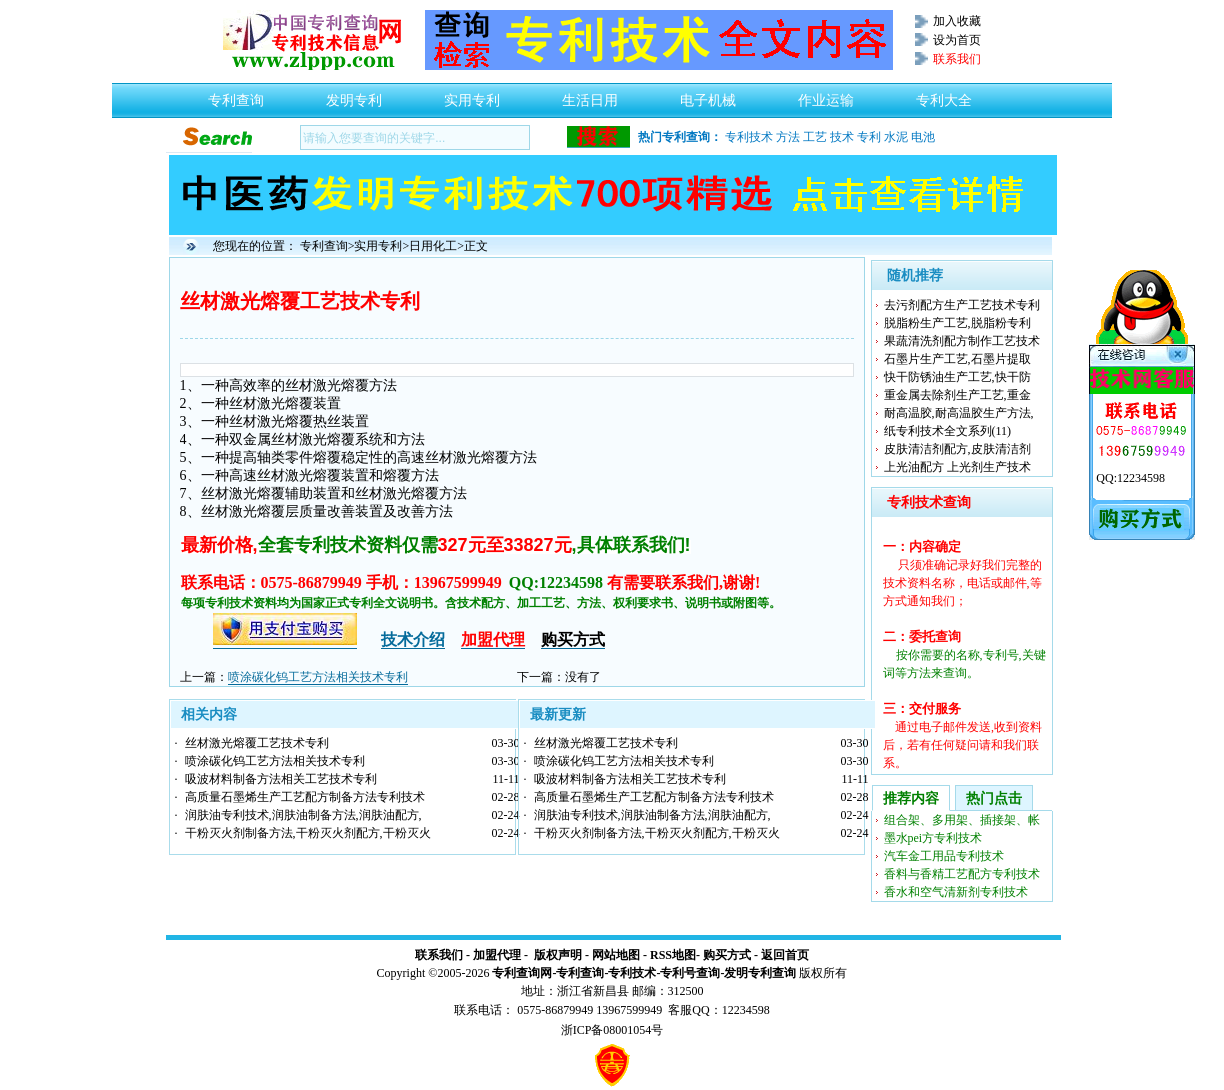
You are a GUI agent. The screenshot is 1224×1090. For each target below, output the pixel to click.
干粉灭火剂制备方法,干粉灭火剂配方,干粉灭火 (308, 833)
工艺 (815, 137)
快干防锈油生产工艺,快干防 (957, 377)
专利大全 (944, 95)
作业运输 (826, 95)
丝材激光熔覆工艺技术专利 (257, 743)
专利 (869, 137)
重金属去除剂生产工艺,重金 (957, 395)
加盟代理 (497, 955)
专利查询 (236, 95)
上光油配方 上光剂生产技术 (957, 467)
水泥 (896, 137)
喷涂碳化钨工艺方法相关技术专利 (318, 677)
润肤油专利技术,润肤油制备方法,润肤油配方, (303, 815)
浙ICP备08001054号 (612, 1030)
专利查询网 (522, 973)
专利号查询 (690, 973)
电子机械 (708, 95)
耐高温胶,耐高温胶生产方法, (959, 413)
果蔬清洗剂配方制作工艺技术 (962, 341)
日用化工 (433, 246)
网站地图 (616, 955)
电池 (923, 137)
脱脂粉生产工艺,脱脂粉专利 (957, 323)
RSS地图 (673, 955)
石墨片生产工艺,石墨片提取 (957, 359)
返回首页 (785, 955)
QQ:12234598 (1130, 478)
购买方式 (727, 955)
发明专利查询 (760, 973)
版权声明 (558, 955)
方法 (788, 137)
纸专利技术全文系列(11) (948, 431)
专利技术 (749, 137)
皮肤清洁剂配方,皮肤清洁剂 (957, 449)
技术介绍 (413, 639)
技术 (842, 137)
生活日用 (590, 95)
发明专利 (354, 95)
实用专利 (472, 95)
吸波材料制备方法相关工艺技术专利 (281, 779)
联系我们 (439, 955)
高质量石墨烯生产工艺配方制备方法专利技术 (305, 797)
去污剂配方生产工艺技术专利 (962, 305)
